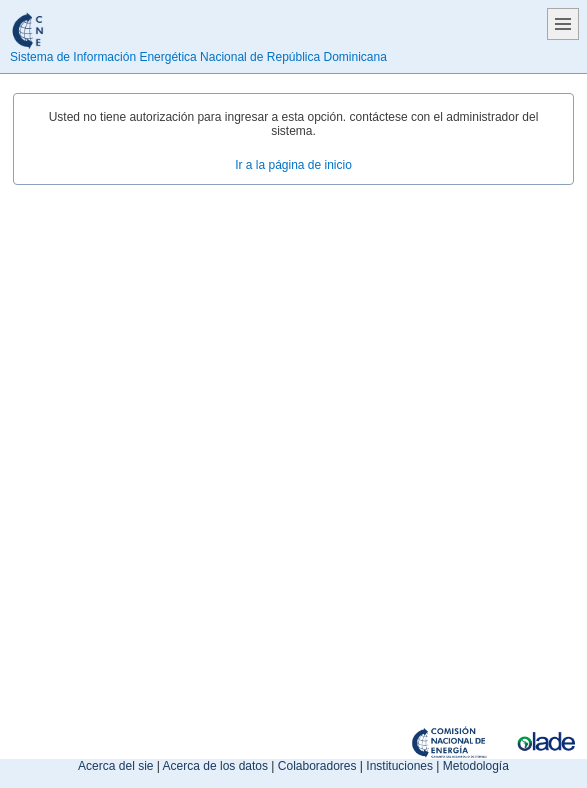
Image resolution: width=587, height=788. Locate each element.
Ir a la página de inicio (293, 165)
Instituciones (399, 766)
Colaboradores (317, 766)
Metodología (476, 766)
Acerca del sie (115, 766)
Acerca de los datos (215, 766)
